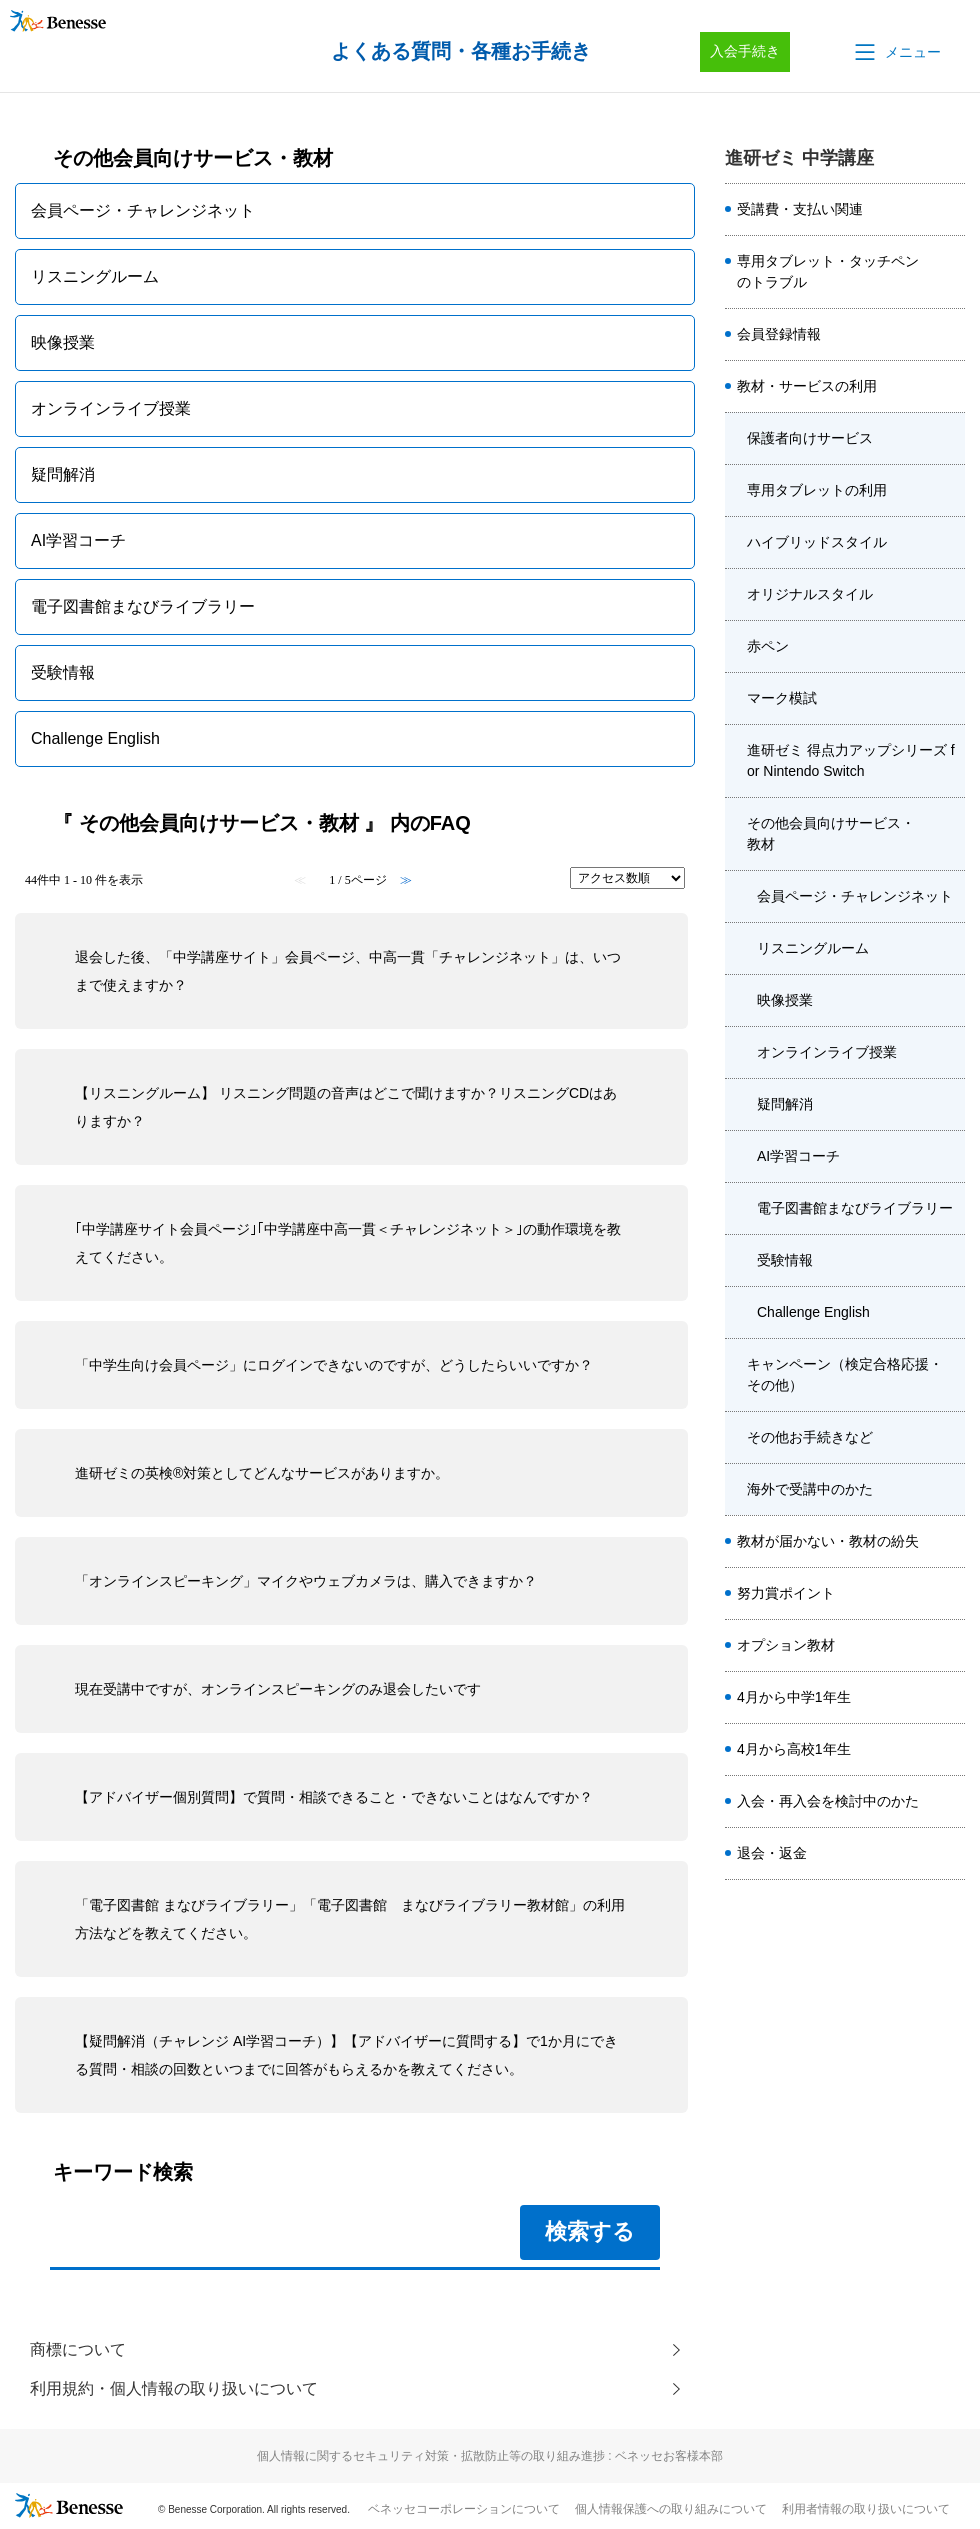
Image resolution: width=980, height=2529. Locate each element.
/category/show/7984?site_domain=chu (949, 1802)
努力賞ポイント (786, 1593)
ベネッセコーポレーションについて (464, 2510)
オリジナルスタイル (810, 594)
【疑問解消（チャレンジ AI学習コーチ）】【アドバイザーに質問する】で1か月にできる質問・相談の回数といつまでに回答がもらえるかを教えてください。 (346, 2055)
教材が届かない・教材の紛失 (828, 1541)
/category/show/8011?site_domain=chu (949, 1750)
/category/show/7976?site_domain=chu (949, 1646)
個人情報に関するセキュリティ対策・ (490, 2457)
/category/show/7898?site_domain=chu (949, 647)
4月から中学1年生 (794, 1697)
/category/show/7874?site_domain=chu (949, 1542)
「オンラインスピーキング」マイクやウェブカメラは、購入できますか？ (306, 1581)
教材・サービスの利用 (807, 386)
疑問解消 (785, 1104)
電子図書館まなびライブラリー (855, 1208)
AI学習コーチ (798, 1156)
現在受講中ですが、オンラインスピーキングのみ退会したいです (278, 1689)
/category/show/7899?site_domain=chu (949, 699)
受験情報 (785, 1260)
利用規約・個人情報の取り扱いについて (174, 2389)
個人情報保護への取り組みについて (671, 2510)
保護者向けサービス (810, 438)
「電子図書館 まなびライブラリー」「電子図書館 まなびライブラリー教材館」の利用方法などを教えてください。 (350, 1919)
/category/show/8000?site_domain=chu (949, 1698)
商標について (78, 2349)
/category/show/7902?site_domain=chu (949, 834)
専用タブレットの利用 (817, 490)
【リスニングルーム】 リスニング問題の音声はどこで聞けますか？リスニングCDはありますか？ (346, 1107)
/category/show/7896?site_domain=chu (949, 543)
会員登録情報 (779, 334)
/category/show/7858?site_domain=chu (949, 210)
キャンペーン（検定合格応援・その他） (845, 1374)
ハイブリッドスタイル (817, 542)
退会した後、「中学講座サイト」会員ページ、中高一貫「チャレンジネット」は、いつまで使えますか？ (348, 971)
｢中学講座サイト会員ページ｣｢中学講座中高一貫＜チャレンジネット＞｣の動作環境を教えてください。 (348, 1243)
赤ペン (768, 646)
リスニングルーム (813, 948)
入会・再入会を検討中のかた (828, 1801)
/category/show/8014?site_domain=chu (949, 1854)
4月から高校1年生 (794, 1749)
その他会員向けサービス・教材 (831, 833)
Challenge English (813, 1312)
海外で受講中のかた (810, 1489)
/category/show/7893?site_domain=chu (949, 387)
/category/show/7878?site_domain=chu (949, 1594)
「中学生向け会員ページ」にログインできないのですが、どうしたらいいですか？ (334, 1365)
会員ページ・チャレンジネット (855, 896)
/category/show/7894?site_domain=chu (949, 439)
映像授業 (785, 1000)
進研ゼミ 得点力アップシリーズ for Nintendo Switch (851, 760)
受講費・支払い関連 (800, 209)
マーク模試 (782, 698)
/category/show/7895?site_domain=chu (949, 491)
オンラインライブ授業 (827, 1052)
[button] (896, 52)
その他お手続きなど (810, 1437)
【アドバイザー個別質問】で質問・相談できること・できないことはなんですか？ (334, 1797)
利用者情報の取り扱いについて (866, 2510)
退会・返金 (772, 1853)
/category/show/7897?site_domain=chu (949, 595)
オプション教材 (786, 1645)
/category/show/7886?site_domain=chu (949, 335)
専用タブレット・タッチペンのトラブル (828, 271)
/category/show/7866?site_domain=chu (949, 272)
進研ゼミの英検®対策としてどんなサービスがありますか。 (262, 1473)
